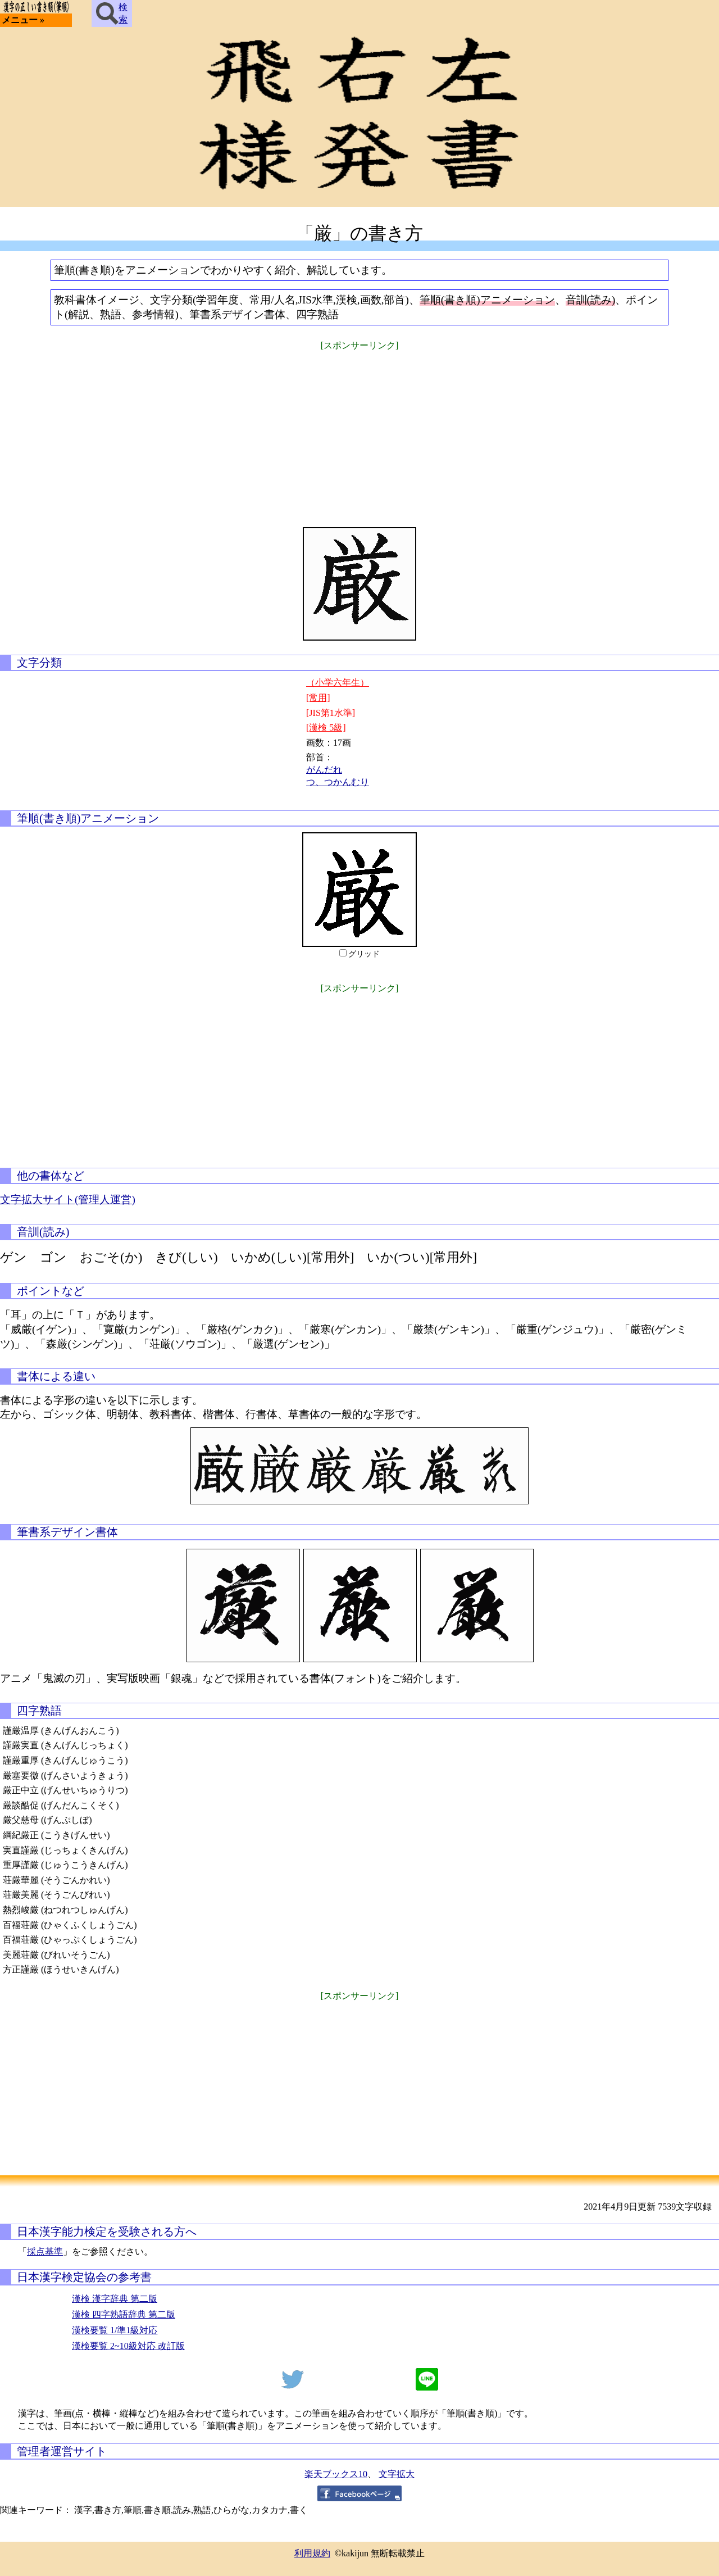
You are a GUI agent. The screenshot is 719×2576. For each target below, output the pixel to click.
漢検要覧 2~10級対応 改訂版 (128, 2346)
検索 (112, 13)
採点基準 (45, 2251)
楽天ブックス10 (335, 2474)
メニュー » (23, 20)
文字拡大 (397, 2474)
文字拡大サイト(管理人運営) (67, 1199)
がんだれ (324, 769)
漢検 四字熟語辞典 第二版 (123, 2314)
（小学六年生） (337, 682)
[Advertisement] (359, 431)
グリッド (364, 954)
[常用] (318, 697)
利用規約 (312, 2553)
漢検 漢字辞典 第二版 (114, 2298)
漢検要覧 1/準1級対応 (114, 2330)
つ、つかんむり (337, 782)
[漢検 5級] (326, 727)
